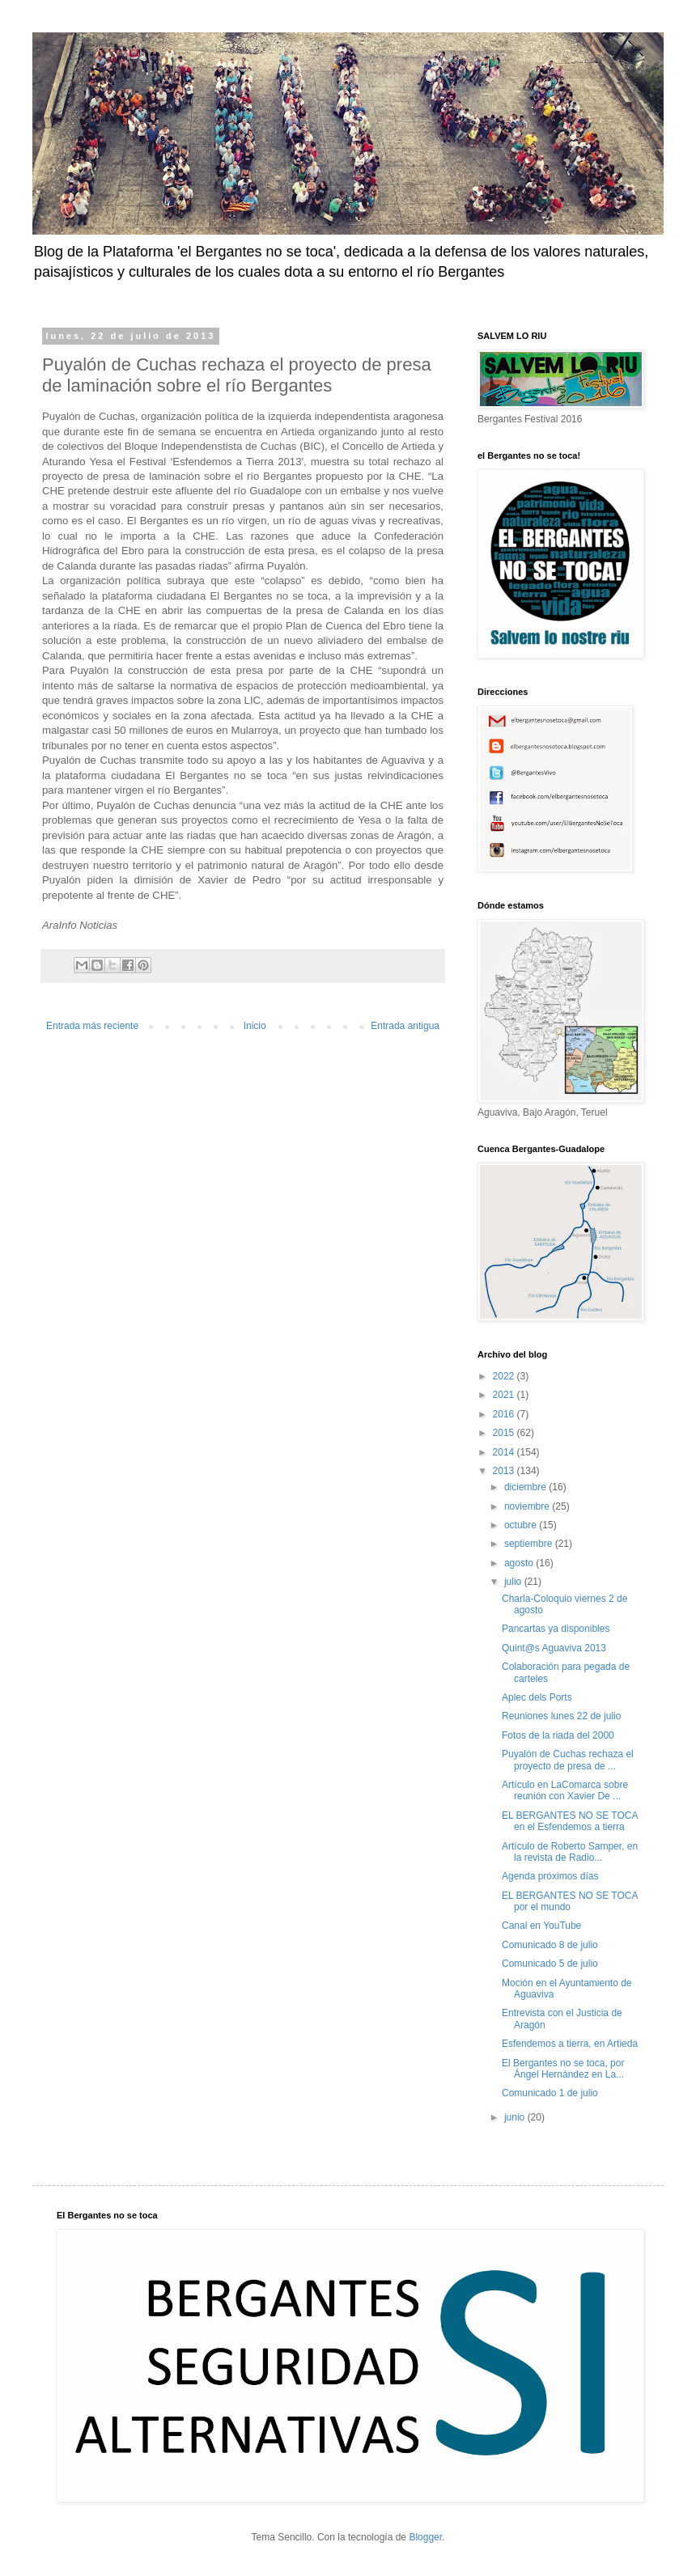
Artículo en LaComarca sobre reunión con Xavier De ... (565, 1790)
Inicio (255, 1026)
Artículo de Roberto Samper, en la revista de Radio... (570, 1852)
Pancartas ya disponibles (555, 1628)
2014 (505, 1452)
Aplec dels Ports (537, 1697)
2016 (505, 1414)
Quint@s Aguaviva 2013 (554, 1648)
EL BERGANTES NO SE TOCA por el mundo (570, 1901)
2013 (505, 1471)
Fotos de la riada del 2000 (558, 1735)
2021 (505, 1394)
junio (516, 2117)
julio (514, 1581)
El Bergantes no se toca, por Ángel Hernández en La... (563, 2068)
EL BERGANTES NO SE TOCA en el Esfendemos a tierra (570, 1821)
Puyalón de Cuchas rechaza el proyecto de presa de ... (568, 1759)
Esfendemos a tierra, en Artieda (570, 2043)
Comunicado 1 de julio (550, 2093)
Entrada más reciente (92, 1026)
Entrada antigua (405, 1026)
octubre (521, 1525)
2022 (505, 1376)
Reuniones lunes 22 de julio (561, 1716)
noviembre (528, 1506)
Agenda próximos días (550, 1876)
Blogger (425, 2537)
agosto (520, 1563)
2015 (505, 1432)
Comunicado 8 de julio (550, 1945)
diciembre (526, 1487)
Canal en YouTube (541, 1925)
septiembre (529, 1543)
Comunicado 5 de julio (550, 1963)
